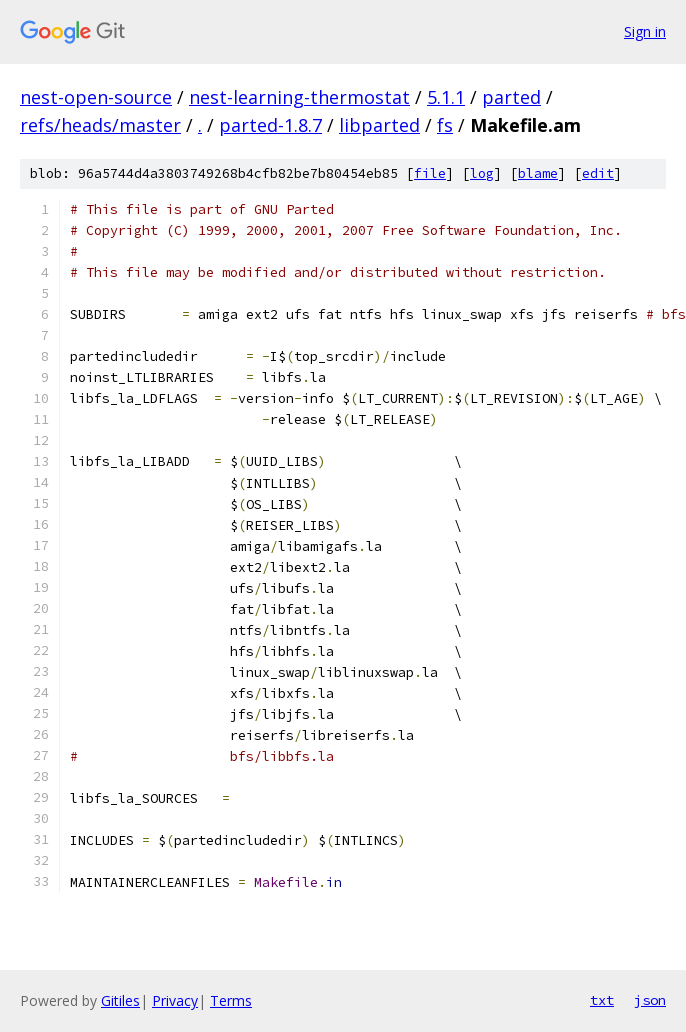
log (482, 173)
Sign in (645, 31)
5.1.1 (446, 97)
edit (598, 173)
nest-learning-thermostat (299, 97)
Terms (231, 1000)
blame (538, 173)
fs (445, 125)
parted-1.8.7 (270, 125)
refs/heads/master (100, 125)
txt (602, 1000)
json (650, 1000)
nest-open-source (96, 97)
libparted (379, 125)
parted (511, 97)
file (430, 173)
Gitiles (120, 1000)
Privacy (175, 1000)
